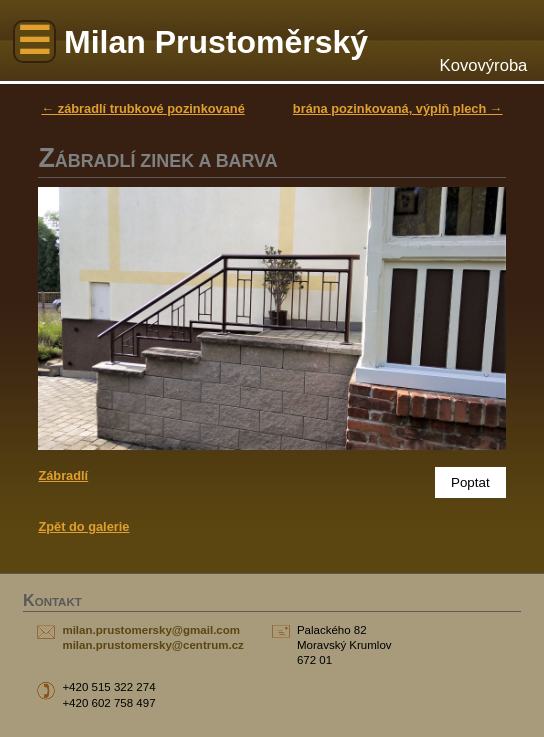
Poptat (470, 482)
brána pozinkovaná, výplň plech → (398, 108)
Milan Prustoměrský (216, 42)
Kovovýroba (484, 65)
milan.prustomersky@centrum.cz (152, 645)
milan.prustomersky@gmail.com (151, 630)
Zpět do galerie (83, 526)
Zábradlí (63, 475)
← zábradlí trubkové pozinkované (142, 108)
